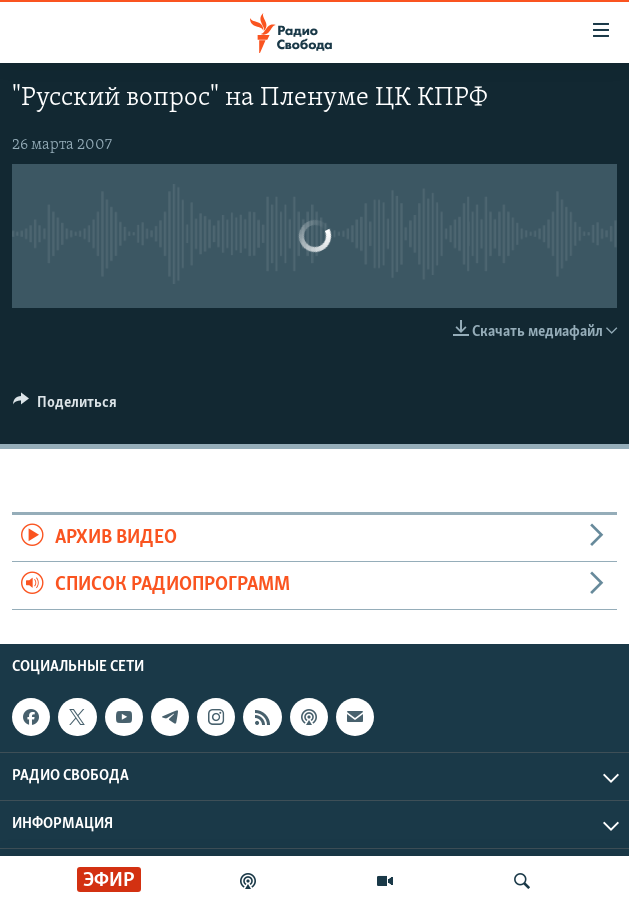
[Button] (65, 407)
